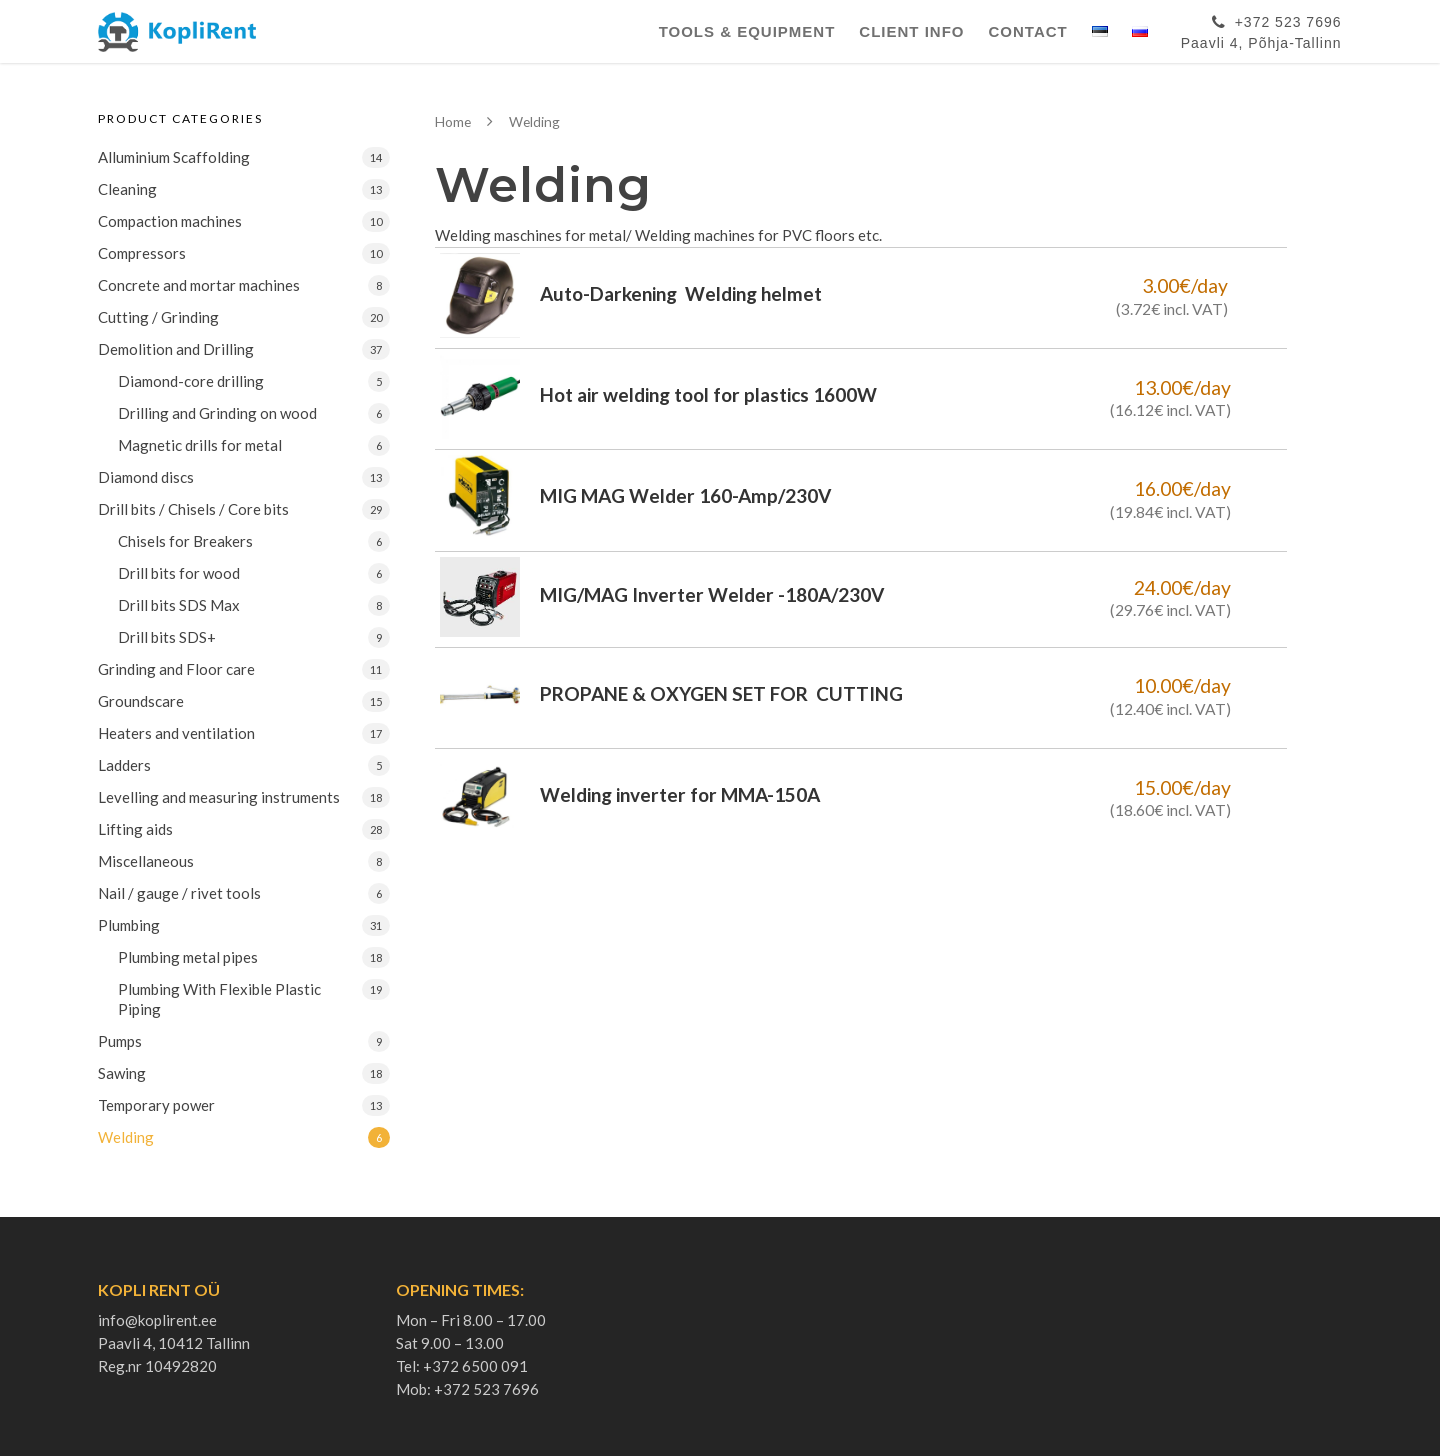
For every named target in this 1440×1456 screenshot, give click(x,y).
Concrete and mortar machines (199, 285)
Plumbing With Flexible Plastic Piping (219, 999)
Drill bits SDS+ (167, 637)
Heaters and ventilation (176, 733)
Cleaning (127, 189)
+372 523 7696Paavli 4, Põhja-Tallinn (1261, 29)
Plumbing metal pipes (188, 957)
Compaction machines (170, 221)
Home (453, 121)
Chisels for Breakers (185, 541)
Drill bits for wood (179, 573)
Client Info (911, 31)
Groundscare (141, 701)
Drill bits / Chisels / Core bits (193, 509)
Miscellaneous (146, 861)
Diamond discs (146, 477)
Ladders (124, 765)
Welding (126, 1137)
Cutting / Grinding (158, 317)
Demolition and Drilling (176, 349)
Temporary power (156, 1105)
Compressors (142, 253)
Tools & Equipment (747, 31)
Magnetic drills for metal (200, 445)
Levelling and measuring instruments (219, 797)
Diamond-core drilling (191, 381)
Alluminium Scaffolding (174, 157)
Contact (1028, 31)
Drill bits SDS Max (179, 605)
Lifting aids (135, 829)
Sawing (122, 1073)
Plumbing (129, 925)
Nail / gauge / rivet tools (179, 893)
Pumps (120, 1041)
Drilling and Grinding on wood (217, 413)
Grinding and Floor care (176, 669)
